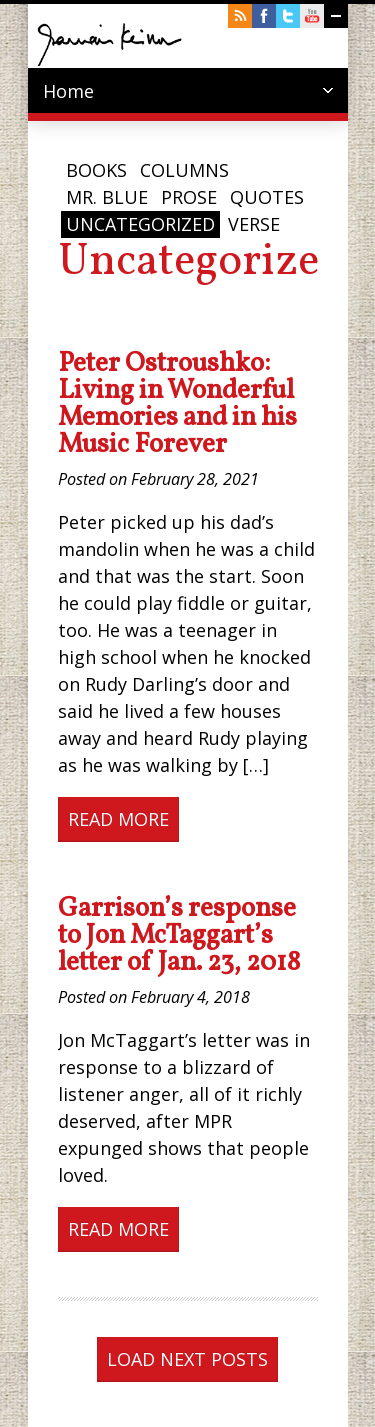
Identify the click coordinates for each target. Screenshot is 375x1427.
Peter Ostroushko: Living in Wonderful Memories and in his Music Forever (177, 404)
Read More (118, 819)
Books (96, 170)
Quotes (267, 197)
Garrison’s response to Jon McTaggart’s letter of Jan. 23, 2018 (179, 936)
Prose (189, 197)
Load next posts (187, 1359)
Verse (254, 224)
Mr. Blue (107, 197)
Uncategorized (140, 224)
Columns (184, 170)
